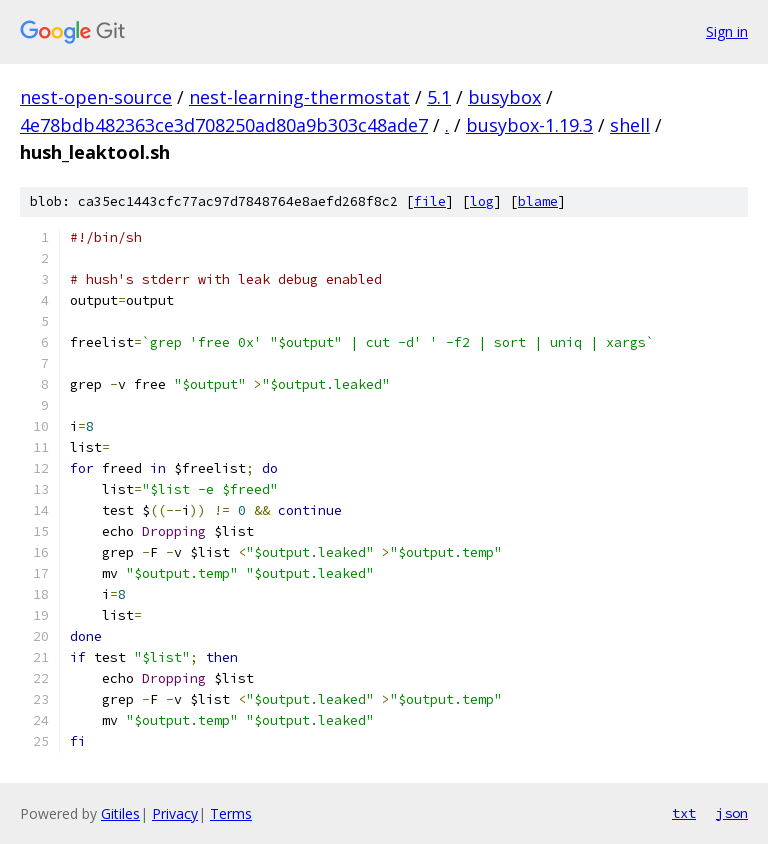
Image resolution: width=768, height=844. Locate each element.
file (430, 201)
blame (538, 201)
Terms (231, 813)
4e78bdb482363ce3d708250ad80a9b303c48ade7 (224, 125)
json (732, 813)
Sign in (727, 31)
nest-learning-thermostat (299, 97)
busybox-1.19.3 (529, 125)
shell (630, 125)
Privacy (175, 813)
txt (684, 813)
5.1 (439, 97)
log (482, 201)
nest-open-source (96, 97)
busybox (504, 97)
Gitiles (120, 813)
